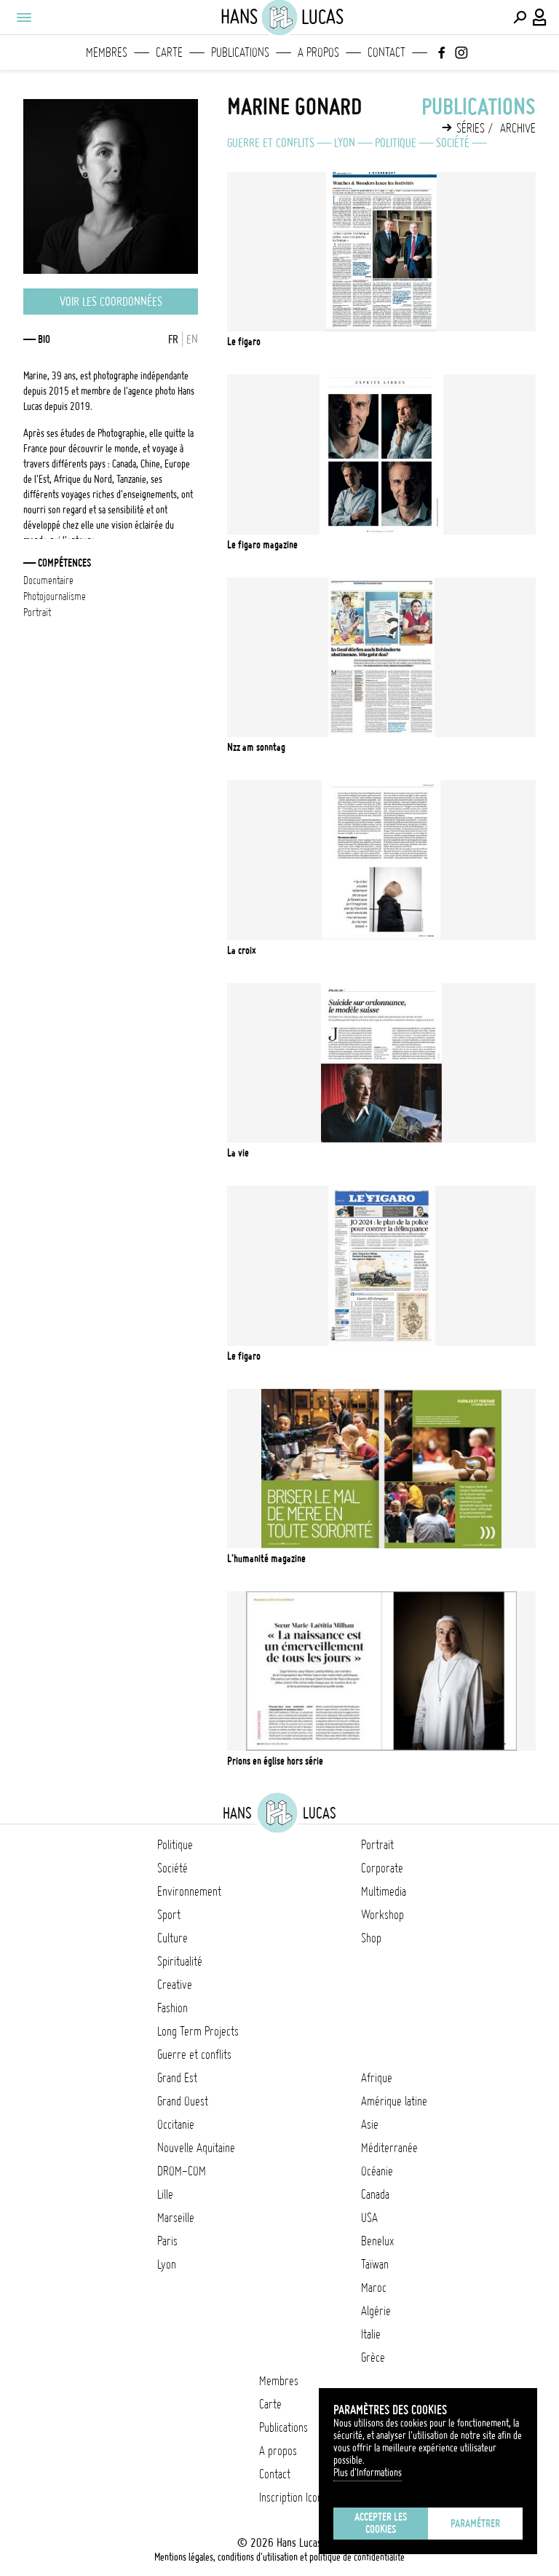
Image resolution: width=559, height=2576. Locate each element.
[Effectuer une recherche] (520, 17)
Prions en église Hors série (275, 1761)
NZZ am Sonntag (256, 747)
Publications (240, 52)
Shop (371, 1938)
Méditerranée (389, 2147)
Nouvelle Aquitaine (196, 2147)
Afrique (376, 2078)
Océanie (377, 2171)
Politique (395, 142)
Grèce (373, 2357)
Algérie (376, 2311)
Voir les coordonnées (111, 301)
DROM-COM (181, 2171)
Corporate (382, 1868)
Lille (165, 2194)
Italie (371, 2334)
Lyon (344, 142)
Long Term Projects (198, 2031)
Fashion (172, 2008)
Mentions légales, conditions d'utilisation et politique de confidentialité (279, 2557)
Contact (386, 52)
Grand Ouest (182, 2101)
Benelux (377, 2241)
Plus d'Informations (367, 2472)
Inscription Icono (293, 2497)
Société (452, 142)
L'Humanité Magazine (266, 1558)
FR (173, 339)
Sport (169, 1914)
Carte (169, 52)
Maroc (373, 2287)
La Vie (238, 1152)
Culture (172, 1938)
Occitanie (175, 2124)
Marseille (175, 2217)
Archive (518, 128)
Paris (167, 2241)
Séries (470, 128)
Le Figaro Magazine (262, 544)
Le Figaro (244, 341)
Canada (375, 2194)
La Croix (241, 950)
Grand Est (177, 2078)
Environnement (189, 1891)
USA (369, 2217)
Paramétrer (475, 2523)
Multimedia (383, 1891)
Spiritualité (179, 1961)
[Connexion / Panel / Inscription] (540, 17)
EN (192, 339)
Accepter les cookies (380, 2523)
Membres (106, 52)
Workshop (382, 1914)
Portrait (377, 1845)
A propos (318, 52)
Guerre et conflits (270, 142)
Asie (369, 2124)
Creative (174, 1984)
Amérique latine (394, 2101)
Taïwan (375, 2264)
